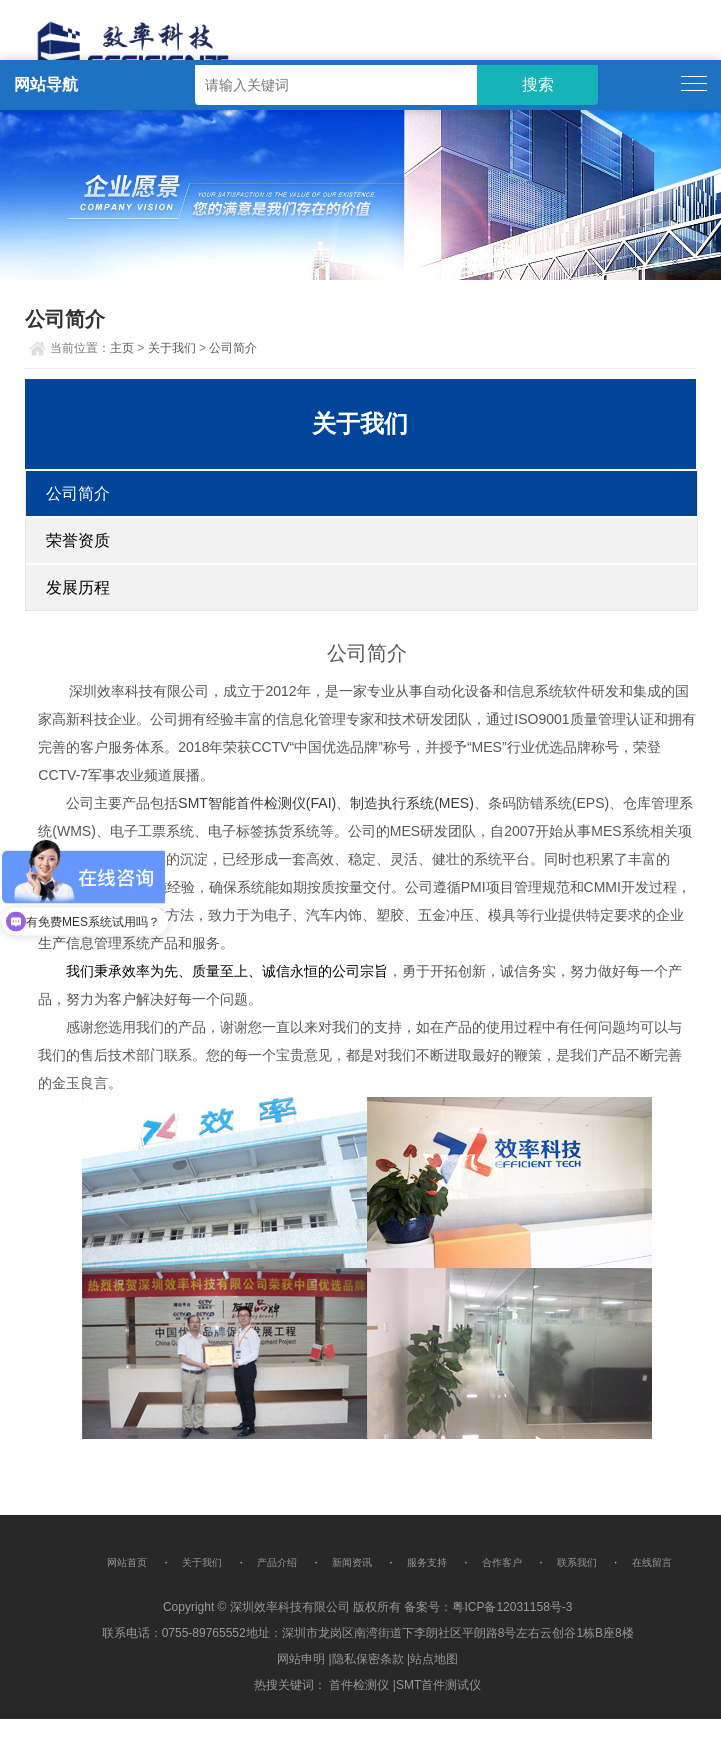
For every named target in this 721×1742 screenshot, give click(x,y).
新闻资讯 (352, 1562)
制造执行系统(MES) (412, 803)
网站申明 (301, 1659)
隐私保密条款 (368, 1659)
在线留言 (652, 1562)
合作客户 (502, 1562)
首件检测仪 (359, 1685)
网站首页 (127, 1562)
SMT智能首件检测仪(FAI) (257, 803)
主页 (122, 348)
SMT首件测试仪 (438, 1685)
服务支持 (427, 1562)
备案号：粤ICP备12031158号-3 (488, 1607)
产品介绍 (277, 1562)
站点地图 (434, 1659)
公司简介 (233, 348)
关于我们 (172, 348)
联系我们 (577, 1562)
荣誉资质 (78, 540)
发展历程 (78, 587)
